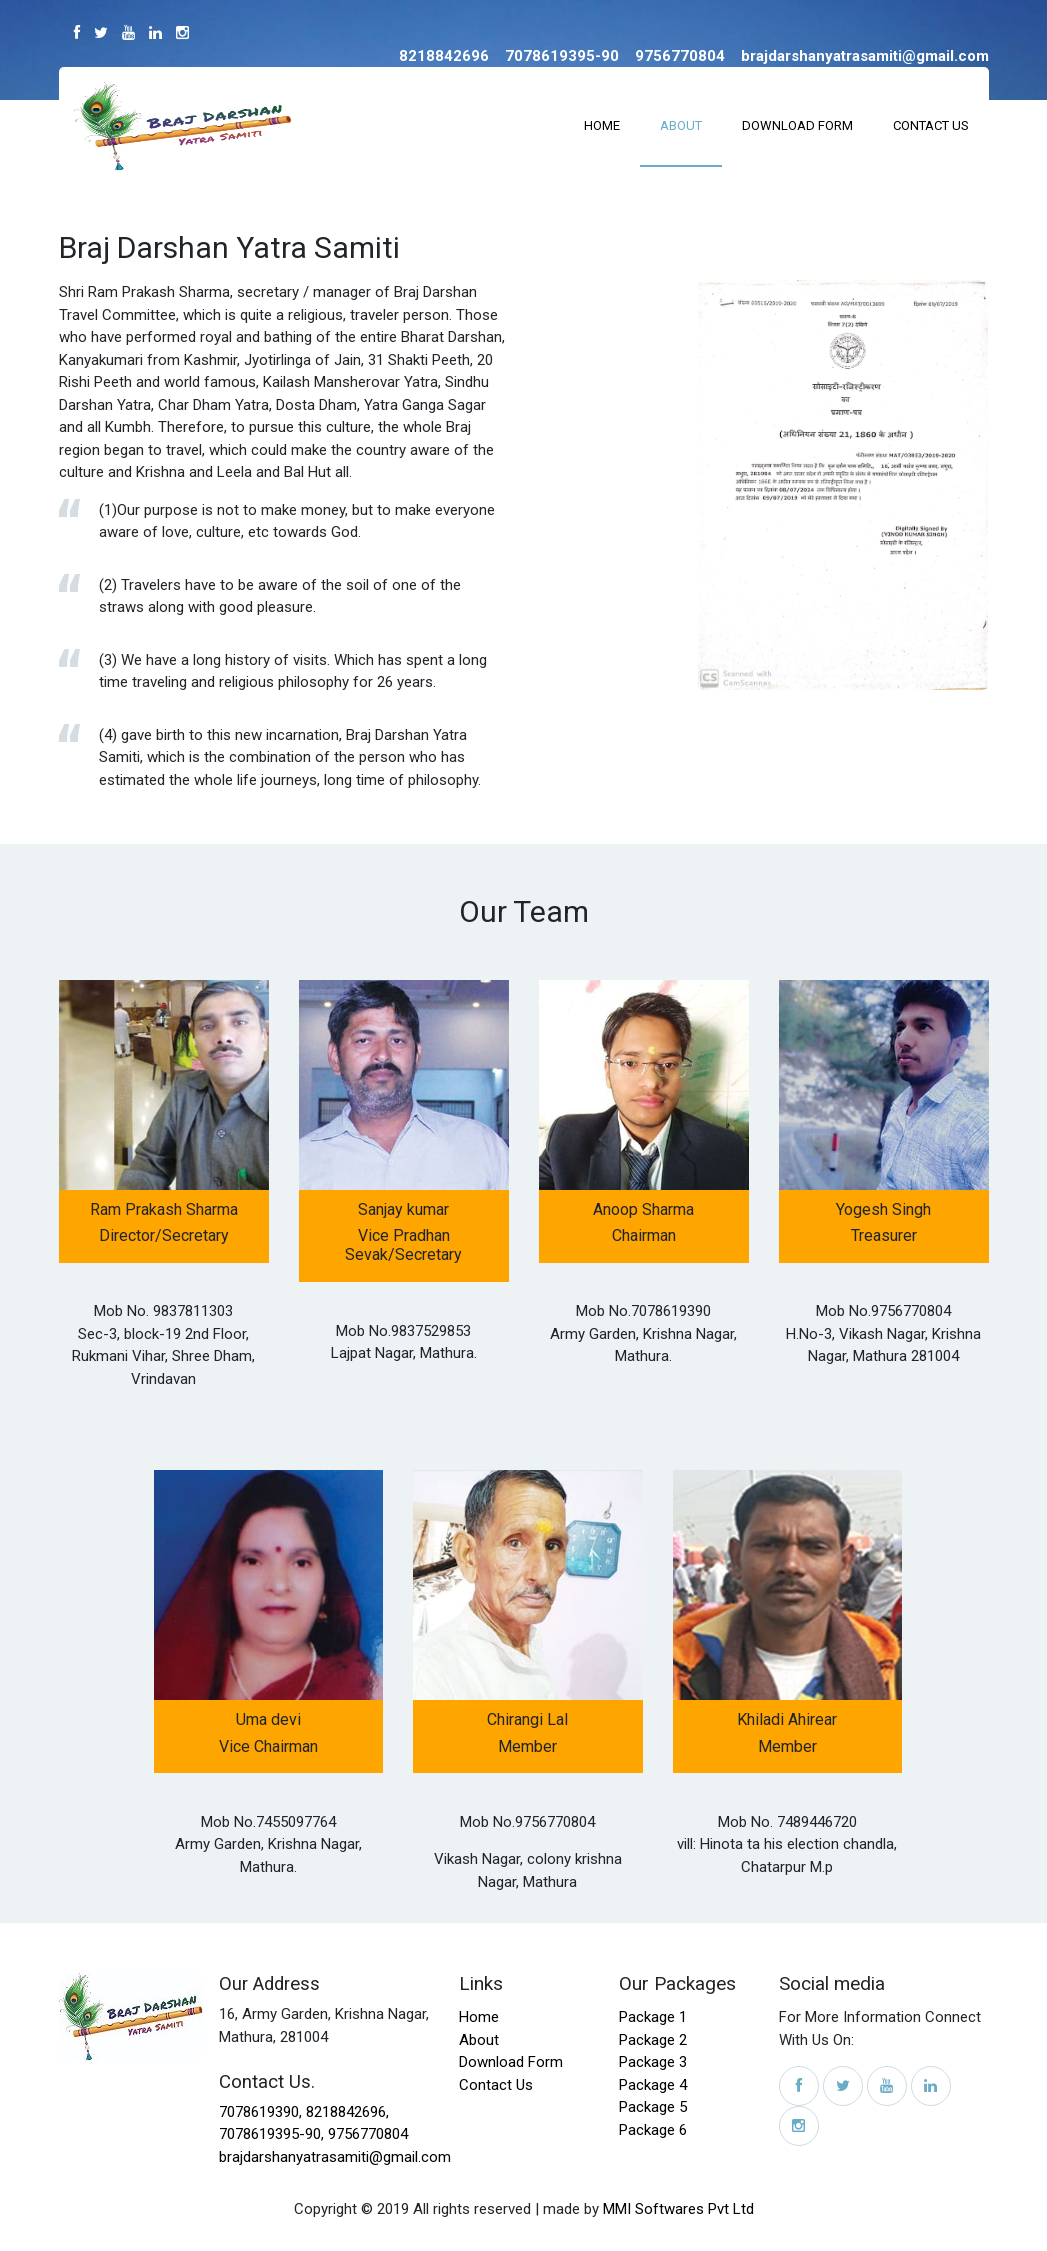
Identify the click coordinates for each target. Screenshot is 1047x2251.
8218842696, (347, 2112)
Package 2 (653, 2040)
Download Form (797, 125)
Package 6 (653, 2130)
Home (602, 125)
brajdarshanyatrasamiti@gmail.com (335, 2157)
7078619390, (262, 2112)
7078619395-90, (271, 2134)
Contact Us (931, 125)
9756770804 (368, 2134)
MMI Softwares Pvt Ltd (678, 2209)
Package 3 (653, 2062)
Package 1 (653, 2017)
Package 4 (653, 2085)
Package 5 (653, 2107)
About (681, 125)
